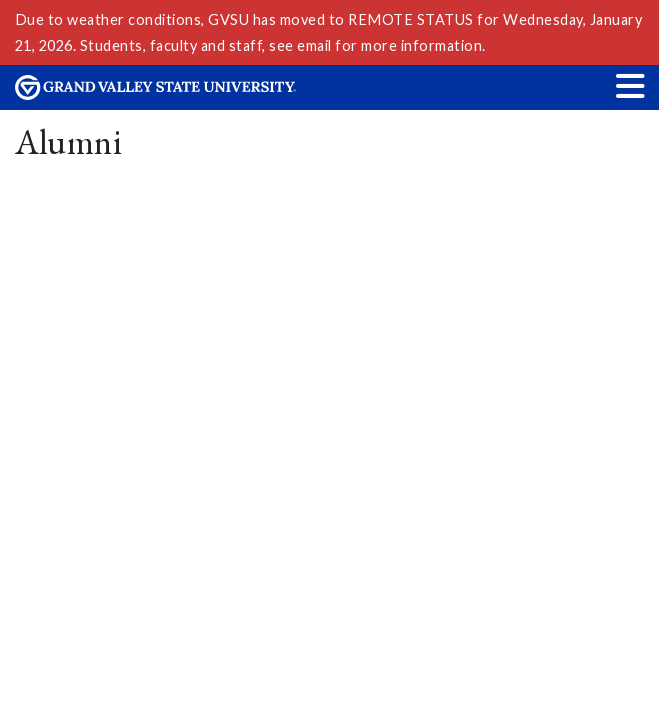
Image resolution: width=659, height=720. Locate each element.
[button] (631, 85)
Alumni (69, 141)
